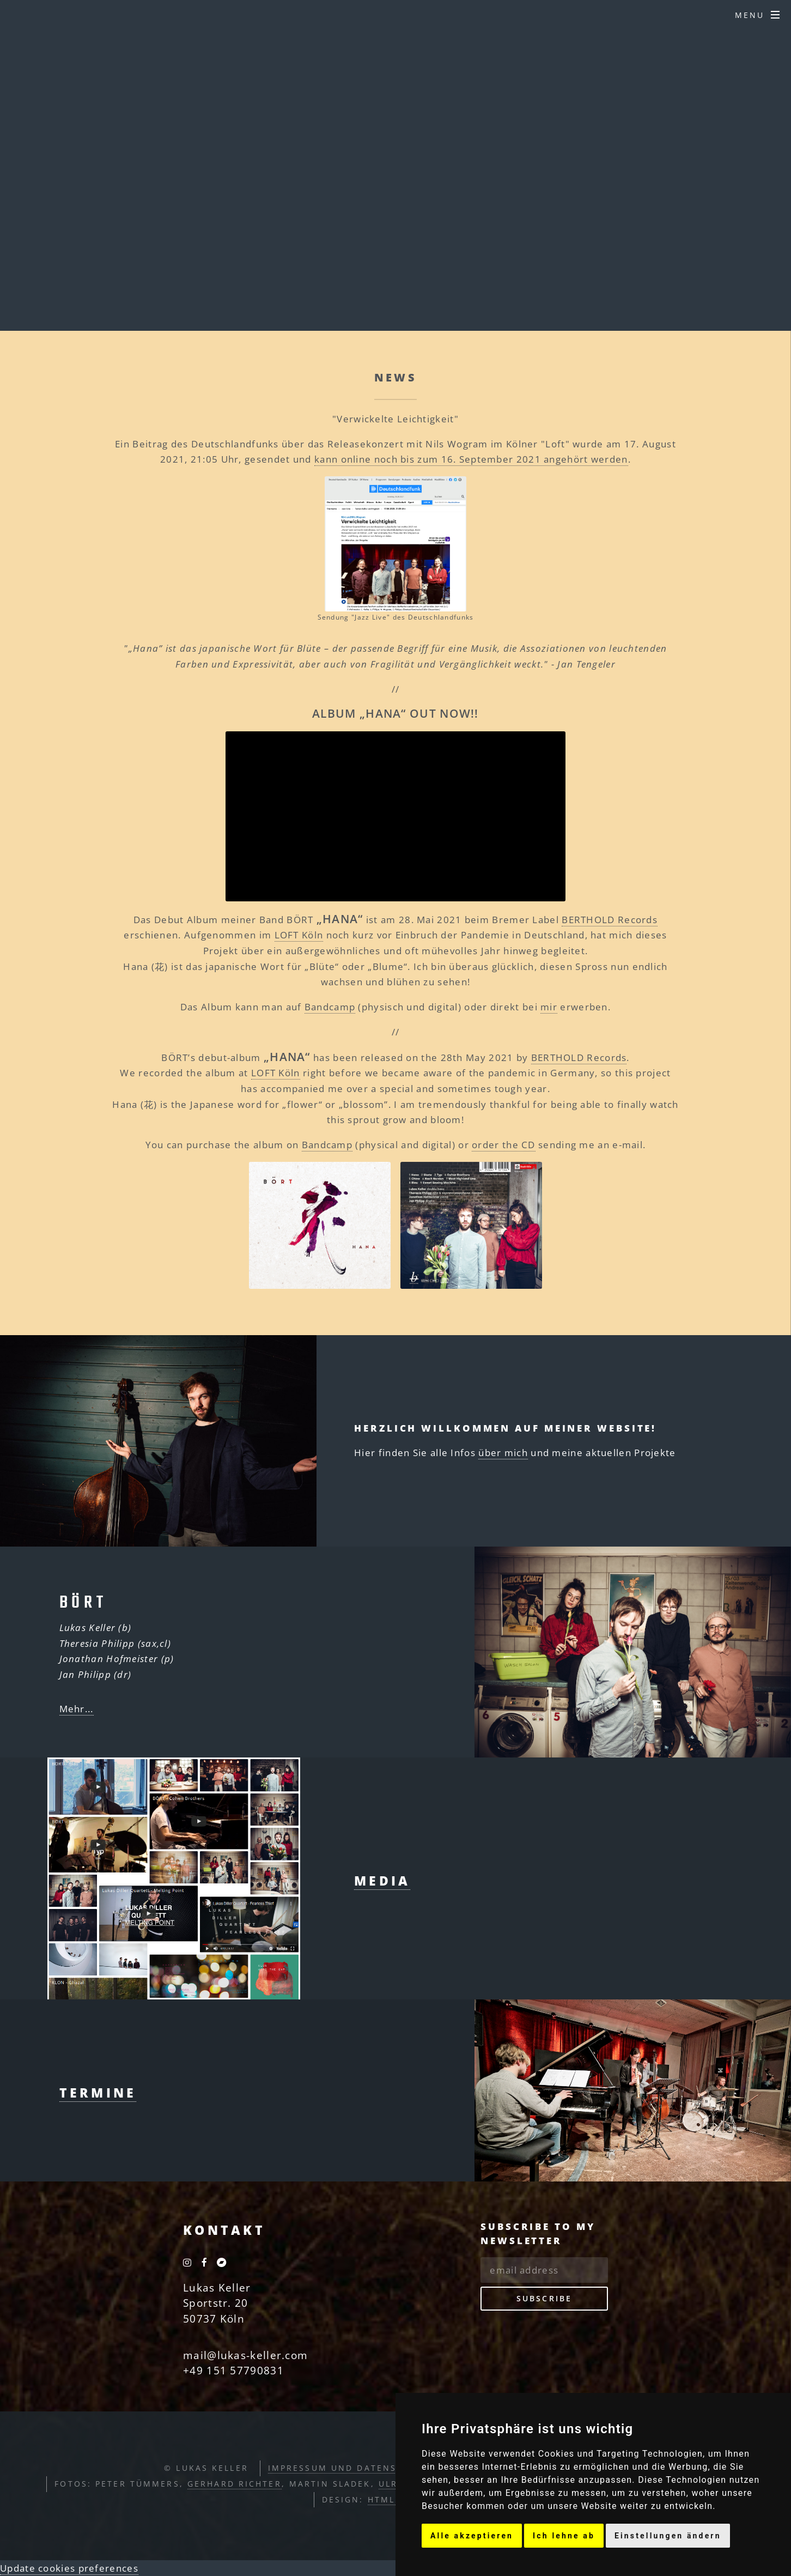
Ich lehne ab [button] (564, 2535)
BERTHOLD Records (610, 919)
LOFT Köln (299, 934)
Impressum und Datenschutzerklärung (379, 2468)
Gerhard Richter (234, 2483)
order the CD (504, 1144)
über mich (503, 1452)
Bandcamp (330, 1006)
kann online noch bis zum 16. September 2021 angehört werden (471, 458)
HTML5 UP (393, 2499)
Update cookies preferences (69, 2567)
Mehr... (76, 1708)
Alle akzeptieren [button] (471, 2535)
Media (382, 1880)
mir (548, 1006)
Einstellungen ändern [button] (667, 2535)
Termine (98, 2092)
